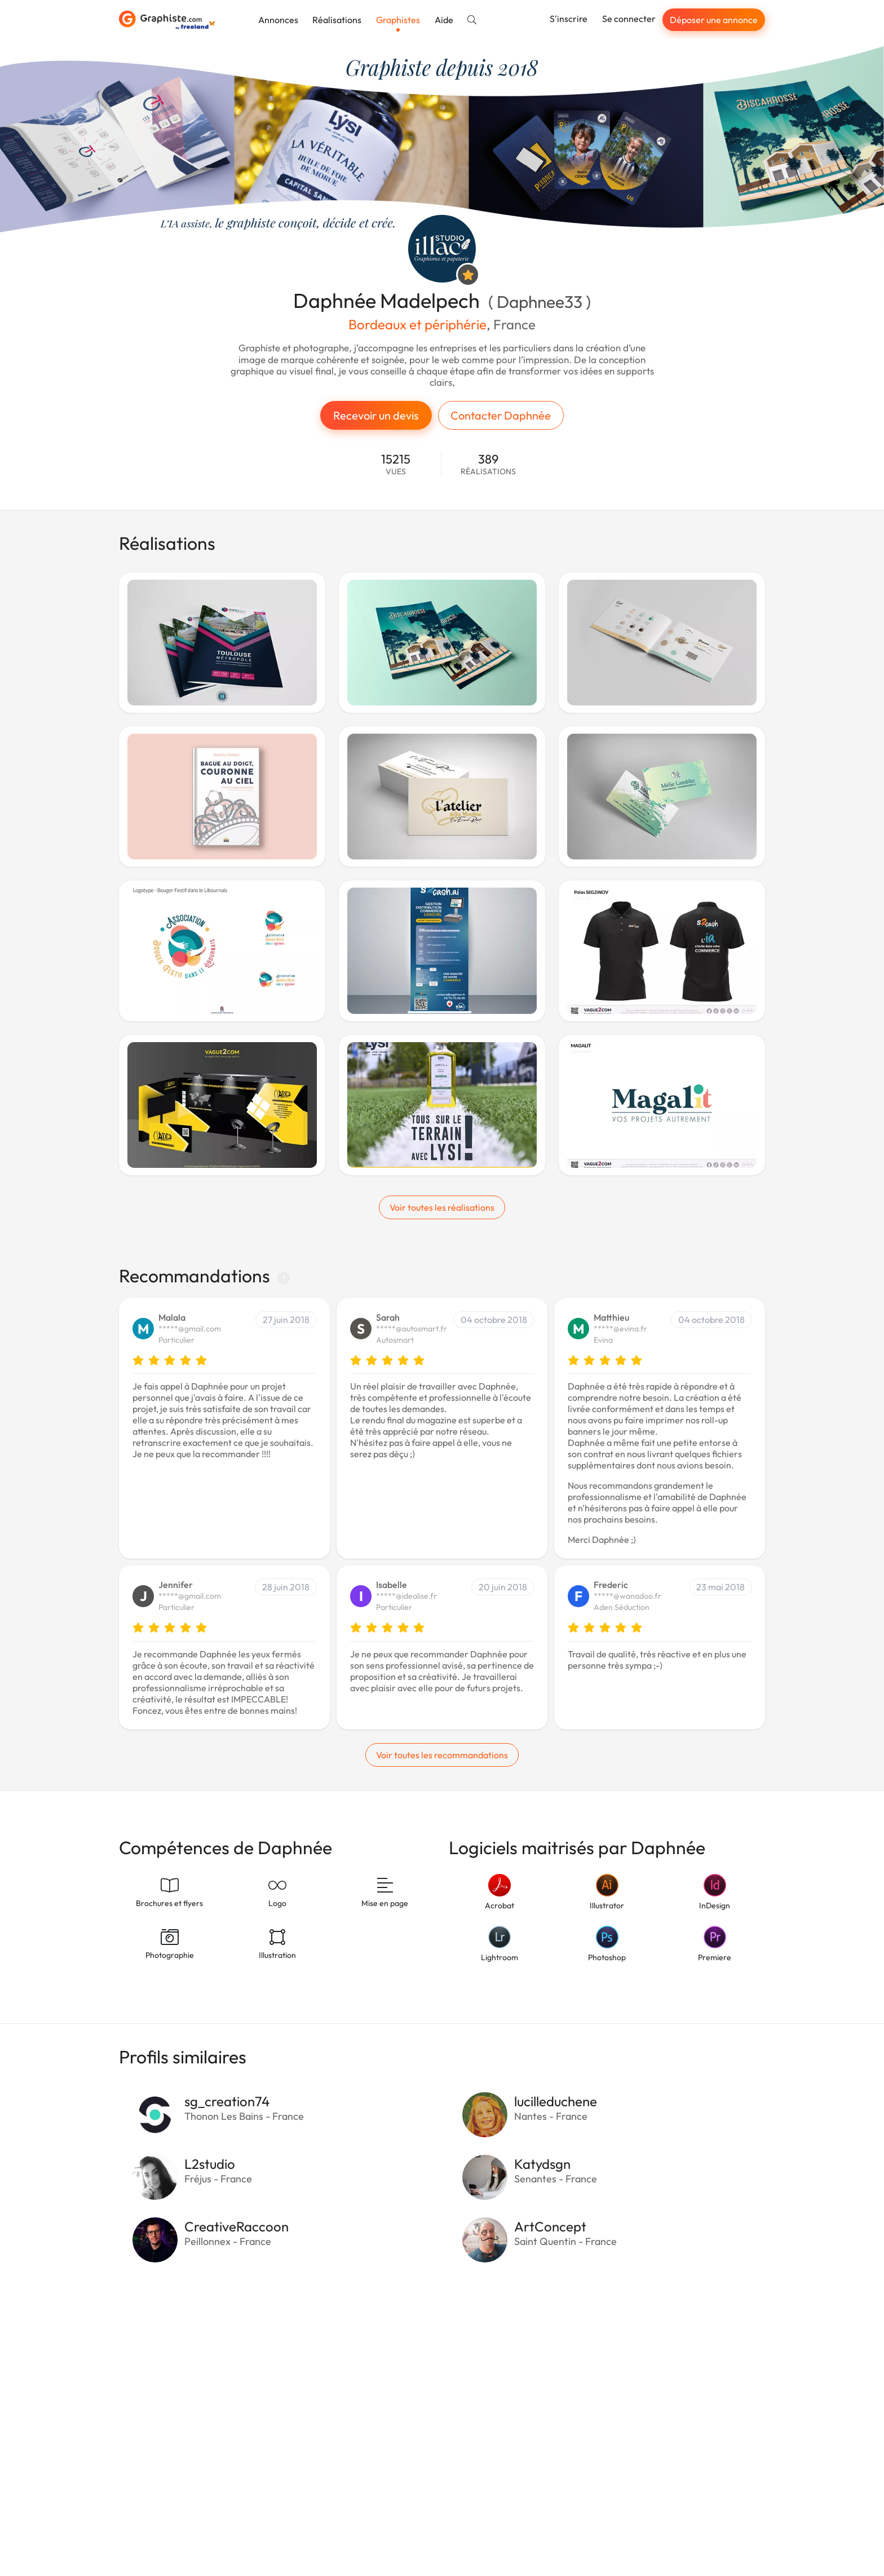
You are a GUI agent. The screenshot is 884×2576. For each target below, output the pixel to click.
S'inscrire (568, 18)
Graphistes (398, 19)
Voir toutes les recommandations (442, 1755)
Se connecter (629, 18)
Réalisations (336, 19)
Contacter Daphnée (500, 415)
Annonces (278, 19)
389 (488, 464)
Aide (444, 19)
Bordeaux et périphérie (417, 324)
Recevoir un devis (376, 415)
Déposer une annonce (714, 19)
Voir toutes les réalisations (442, 1207)
